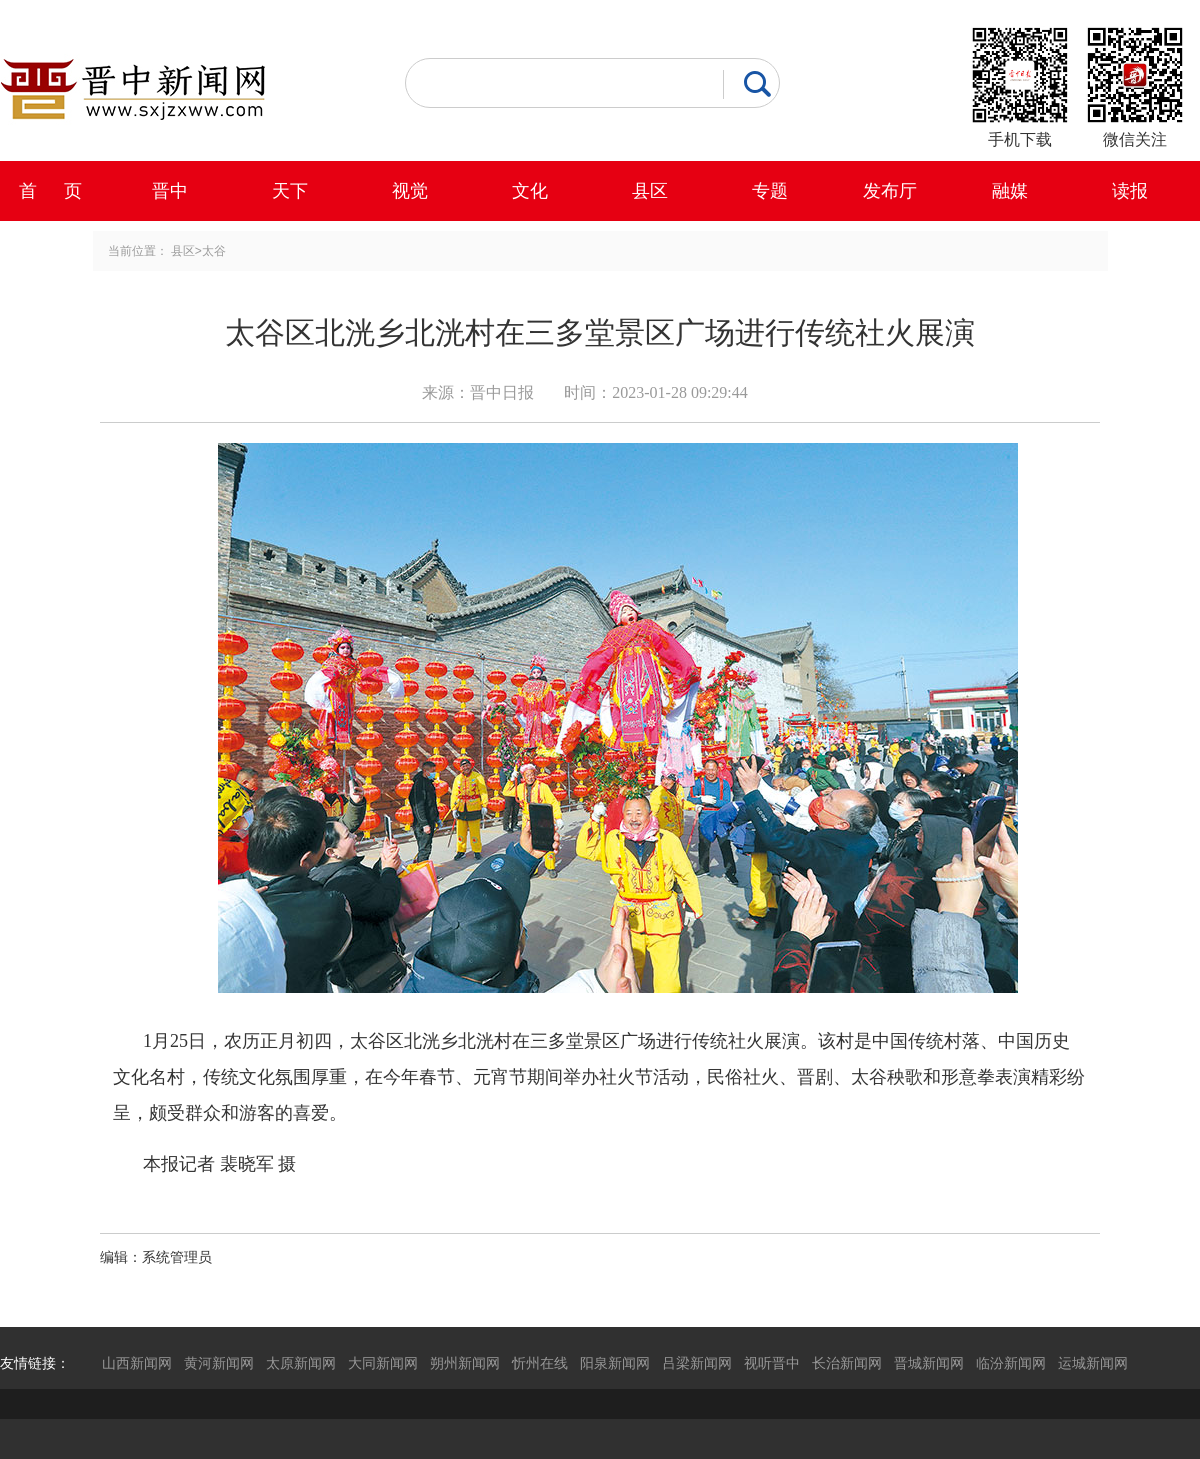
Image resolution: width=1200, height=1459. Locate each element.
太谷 (214, 251)
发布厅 (890, 191)
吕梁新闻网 (697, 1363)
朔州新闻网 (465, 1363)
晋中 (170, 191)
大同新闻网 (383, 1363)
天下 (290, 191)
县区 (650, 191)
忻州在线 (540, 1363)
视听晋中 (772, 1363)
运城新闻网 (1093, 1363)
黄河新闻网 (219, 1363)
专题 (770, 191)
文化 (530, 191)
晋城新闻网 (929, 1363)
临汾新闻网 (1011, 1363)
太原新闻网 (301, 1363)
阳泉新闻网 (615, 1363)
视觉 (410, 191)
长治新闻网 (847, 1363)
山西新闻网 (137, 1363)
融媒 (1010, 191)
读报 (1130, 191)
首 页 (50, 191)
